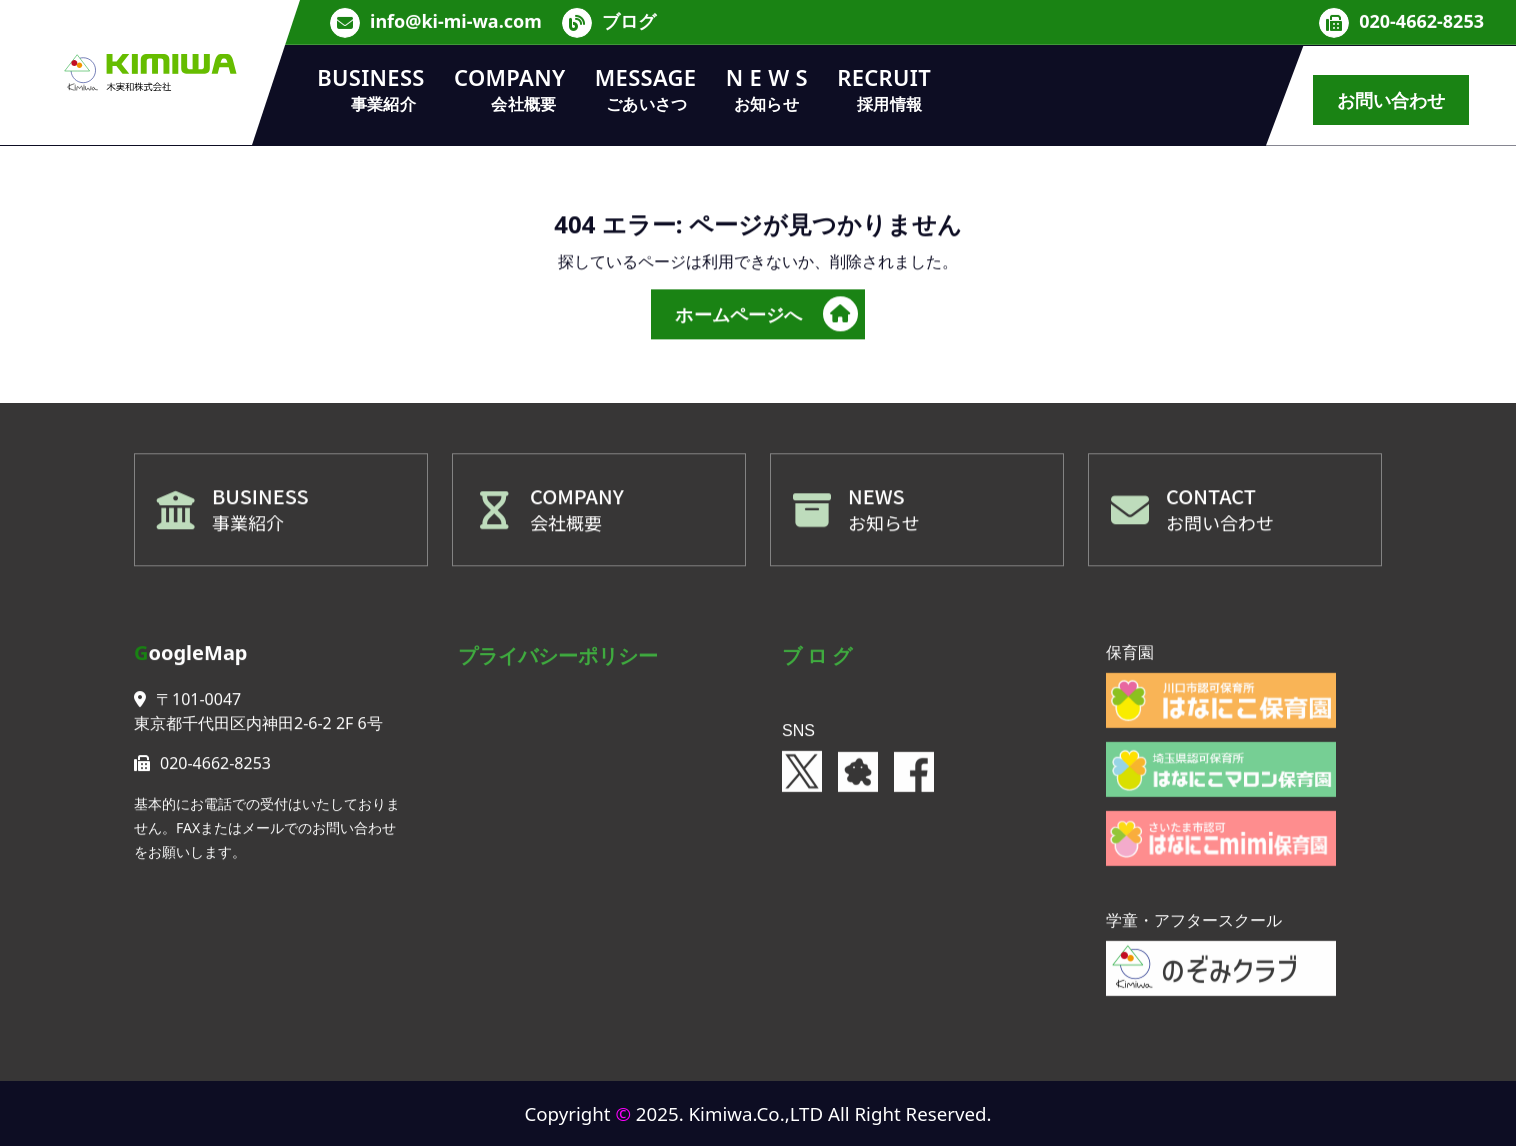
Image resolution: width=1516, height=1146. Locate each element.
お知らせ (884, 527)
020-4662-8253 (1421, 20)
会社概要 (566, 527)
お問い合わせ (1391, 100)
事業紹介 (248, 527)
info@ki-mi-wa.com (456, 20)
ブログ (629, 20)
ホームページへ (766, 319)
